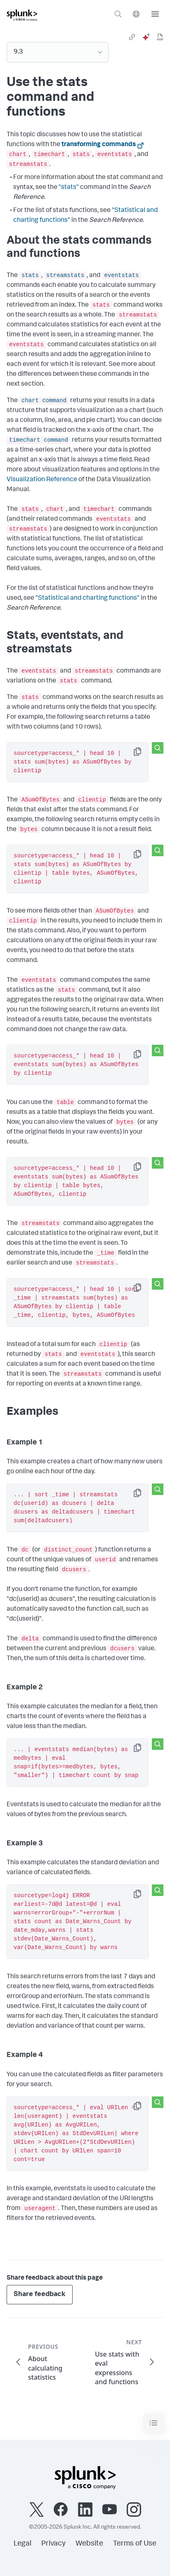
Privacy (53, 2544)
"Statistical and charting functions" (87, 598)
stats (30, 275)
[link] (132, 37)
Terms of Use (134, 2544)
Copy (143, 754)
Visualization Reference (42, 480)
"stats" (69, 187)
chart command (43, 400)
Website (89, 2544)
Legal (22, 2544)
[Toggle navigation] (153, 2423)
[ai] (146, 37)
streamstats (65, 275)
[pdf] (160, 37)
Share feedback (40, 2294)
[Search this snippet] (157, 748)
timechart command (38, 440)
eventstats (121, 275)
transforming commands (98, 145)
